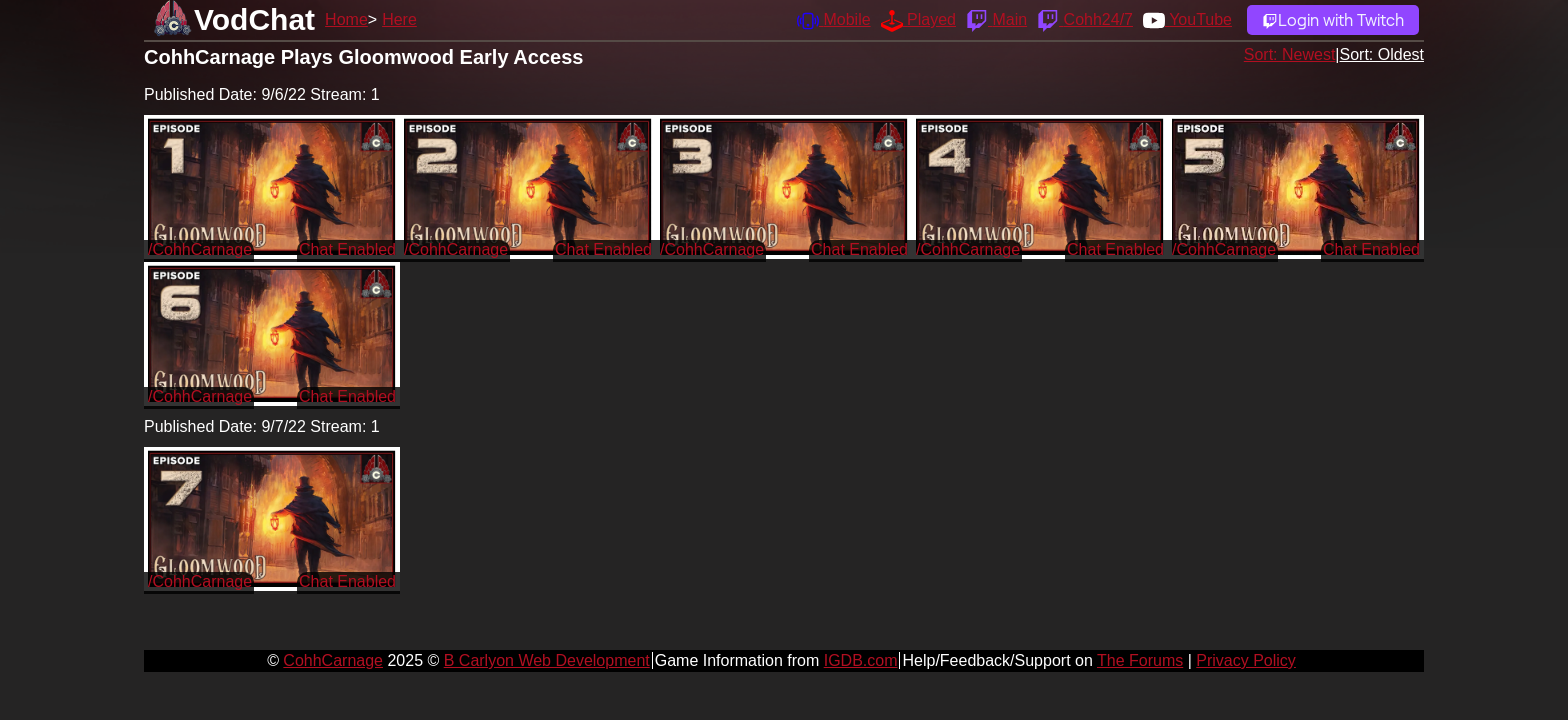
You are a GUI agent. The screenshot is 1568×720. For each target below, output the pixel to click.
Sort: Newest (1290, 54)
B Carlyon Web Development (547, 660)
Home (346, 19)
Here (399, 19)
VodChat (254, 19)
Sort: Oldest (1382, 54)
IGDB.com (861, 660)
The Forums (1140, 660)
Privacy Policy (1246, 660)
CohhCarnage (333, 660)
